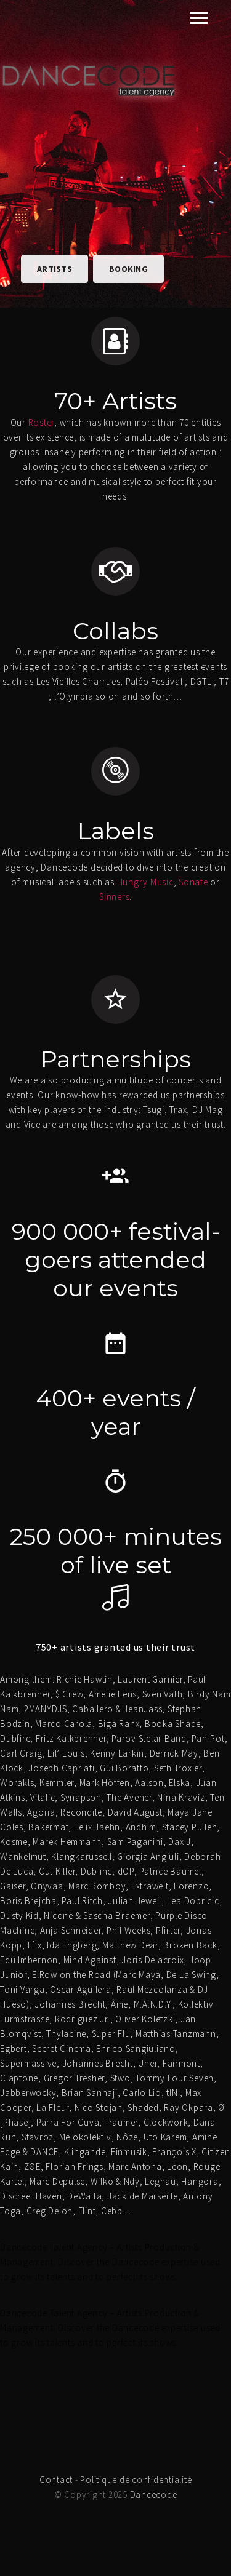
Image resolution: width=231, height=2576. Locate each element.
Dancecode (153, 2494)
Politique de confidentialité (136, 2480)
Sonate (193, 882)
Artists (54, 268)
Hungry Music (145, 882)
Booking (128, 268)
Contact (56, 2480)
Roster (41, 422)
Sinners (114, 897)
